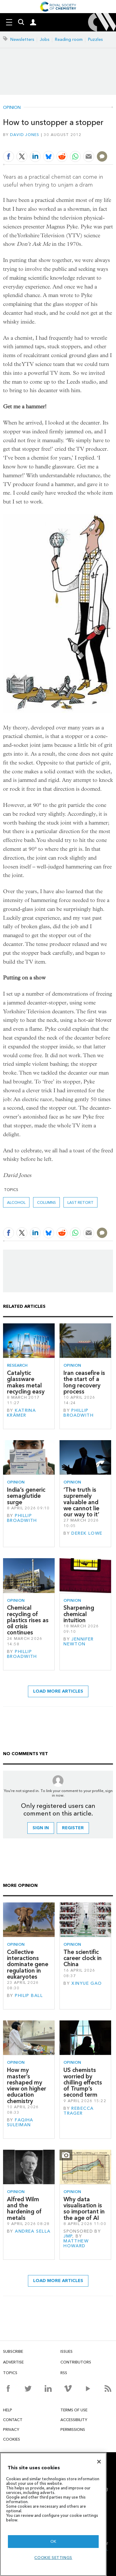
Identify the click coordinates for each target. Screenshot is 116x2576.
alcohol (16, 1202)
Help (7, 2410)
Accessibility (73, 2419)
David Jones (24, 134)
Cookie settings (53, 2557)
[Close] (99, 2461)
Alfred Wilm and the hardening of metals (24, 2208)
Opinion (12, 107)
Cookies (11, 2439)
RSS (63, 2372)
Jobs (44, 39)
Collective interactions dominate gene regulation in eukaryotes (27, 1964)
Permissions (72, 2429)
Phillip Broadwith (78, 1413)
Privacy (11, 2429)
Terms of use (73, 2410)
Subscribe (13, 2351)
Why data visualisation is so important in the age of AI (84, 2208)
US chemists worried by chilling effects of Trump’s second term (82, 2082)
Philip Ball (29, 1995)
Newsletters (22, 39)
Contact (12, 2419)
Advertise (13, 2362)
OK (53, 2541)
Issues (66, 2351)
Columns (46, 1202)
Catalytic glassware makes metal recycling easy (26, 1382)
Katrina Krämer (21, 1413)
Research (17, 1365)
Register (73, 1827)
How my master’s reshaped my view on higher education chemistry (26, 2085)
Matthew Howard (76, 2243)
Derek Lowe (86, 1533)
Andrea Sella (32, 2231)
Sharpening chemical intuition (78, 1614)
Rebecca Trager (78, 2111)
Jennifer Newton (78, 1642)
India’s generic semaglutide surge (26, 1496)
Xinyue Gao (86, 1983)
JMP (67, 2236)
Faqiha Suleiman (20, 2122)
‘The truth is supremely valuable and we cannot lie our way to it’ (81, 1502)
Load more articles (58, 1691)
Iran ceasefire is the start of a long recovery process (84, 1382)
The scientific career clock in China (82, 1958)
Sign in (40, 1827)
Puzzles (95, 39)
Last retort (80, 1202)
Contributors (75, 2362)
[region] (53, 2514)
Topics (10, 2372)
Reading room (69, 39)
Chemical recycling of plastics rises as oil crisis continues (28, 1620)
